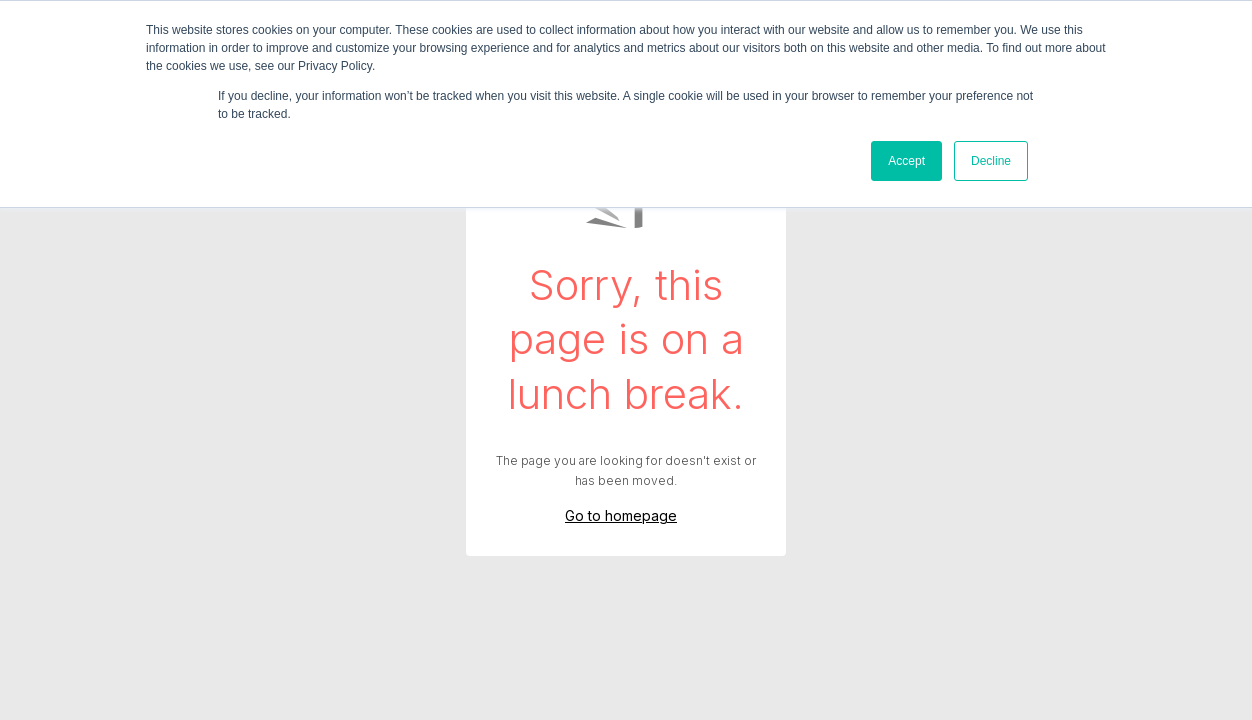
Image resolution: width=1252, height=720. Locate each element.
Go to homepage (621, 515)
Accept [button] (906, 161)
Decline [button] (991, 161)
